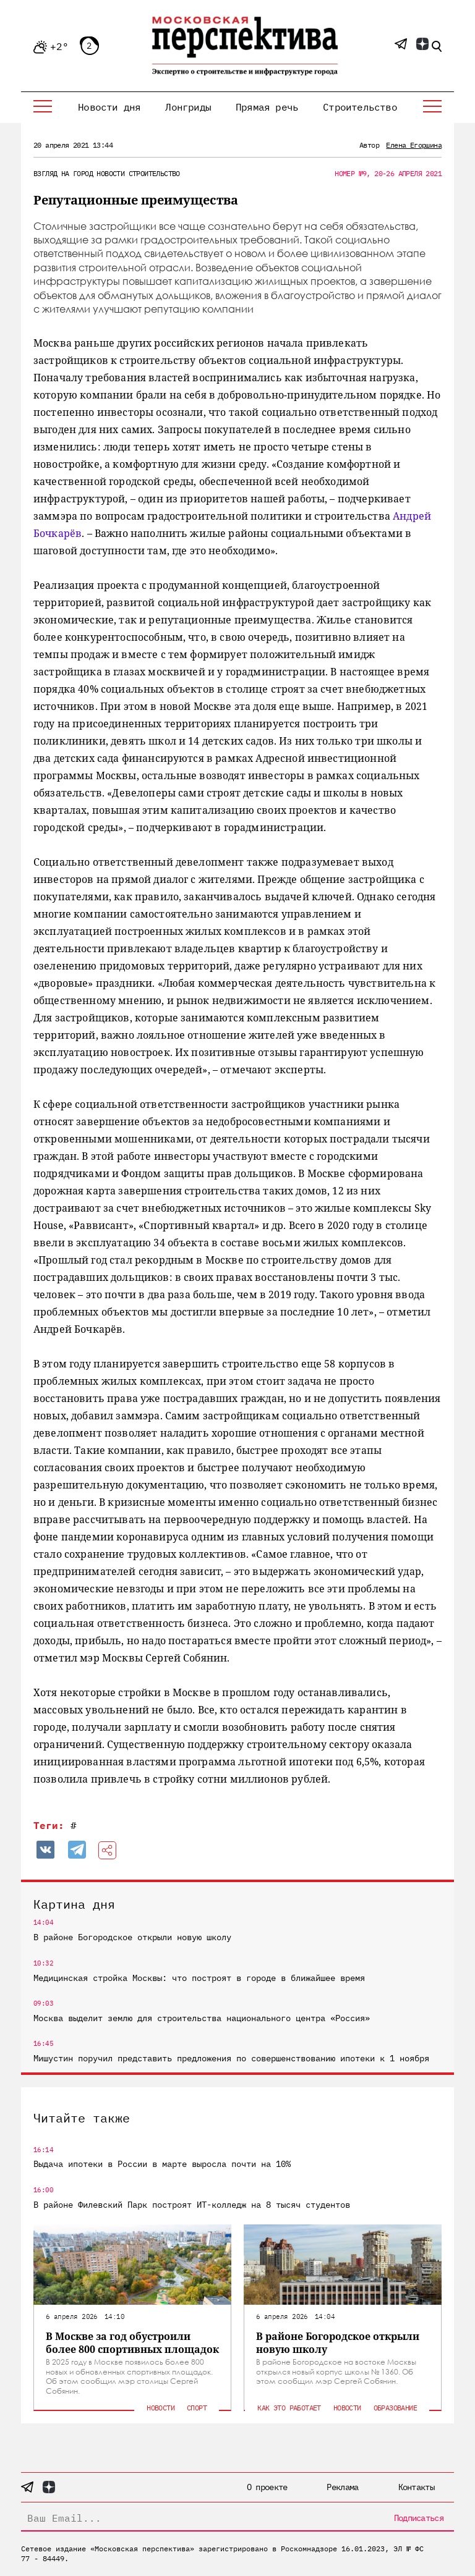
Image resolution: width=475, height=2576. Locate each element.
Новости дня (109, 107)
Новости (110, 173)
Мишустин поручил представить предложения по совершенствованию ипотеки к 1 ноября (231, 2058)
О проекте (267, 2487)
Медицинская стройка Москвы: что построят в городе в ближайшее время (199, 1977)
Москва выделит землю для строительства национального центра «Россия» (201, 2018)
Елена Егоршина (414, 145)
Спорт (197, 2407)
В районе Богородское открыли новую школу (132, 1937)
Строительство (360, 107)
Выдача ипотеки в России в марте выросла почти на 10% (162, 2163)
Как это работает (288, 2407)
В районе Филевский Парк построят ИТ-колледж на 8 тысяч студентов (191, 2204)
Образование (395, 2407)
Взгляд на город (63, 173)
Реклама (342, 2487)
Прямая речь (267, 107)
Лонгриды (188, 107)
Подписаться (418, 2517)
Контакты (416, 2487)
